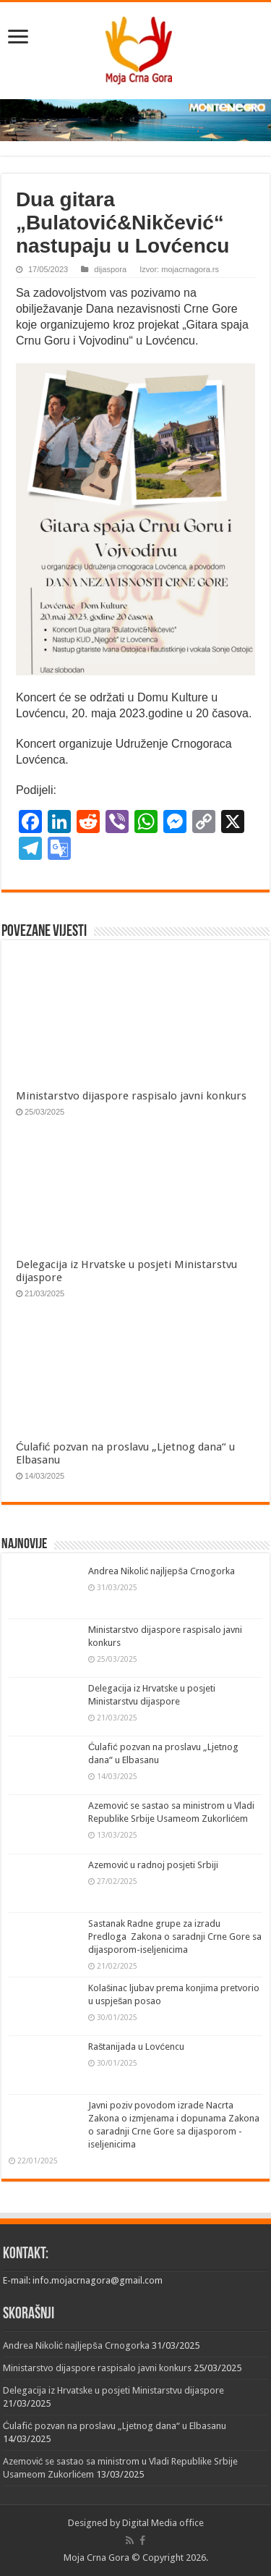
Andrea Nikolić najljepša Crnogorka (161, 1571)
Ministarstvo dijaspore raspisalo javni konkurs (131, 1095)
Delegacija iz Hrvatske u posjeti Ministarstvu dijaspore (113, 2390)
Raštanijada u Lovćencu (136, 2046)
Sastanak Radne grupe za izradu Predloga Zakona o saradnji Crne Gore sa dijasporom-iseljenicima (175, 1936)
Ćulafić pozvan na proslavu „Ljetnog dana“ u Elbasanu (114, 2425)
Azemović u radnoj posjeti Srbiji (153, 1864)
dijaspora (110, 269)
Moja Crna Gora (96, 2557)
